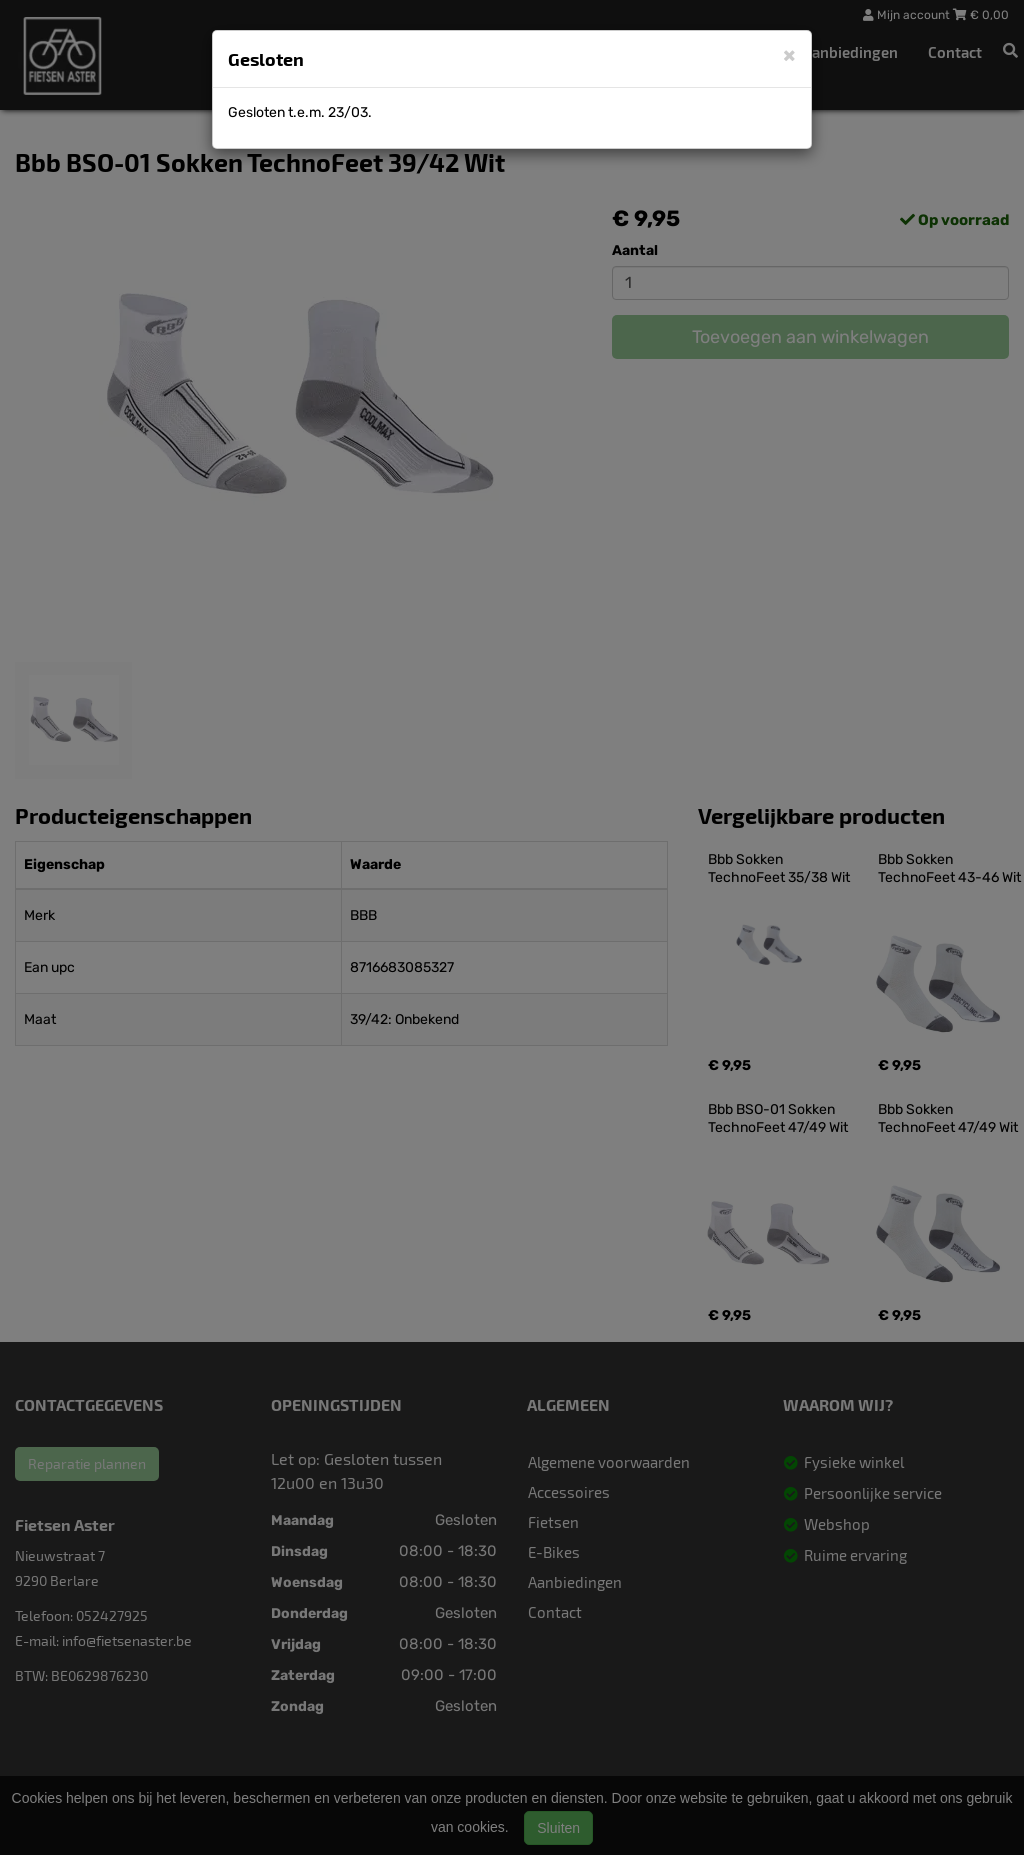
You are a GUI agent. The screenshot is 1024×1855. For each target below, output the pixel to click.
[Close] (789, 54)
